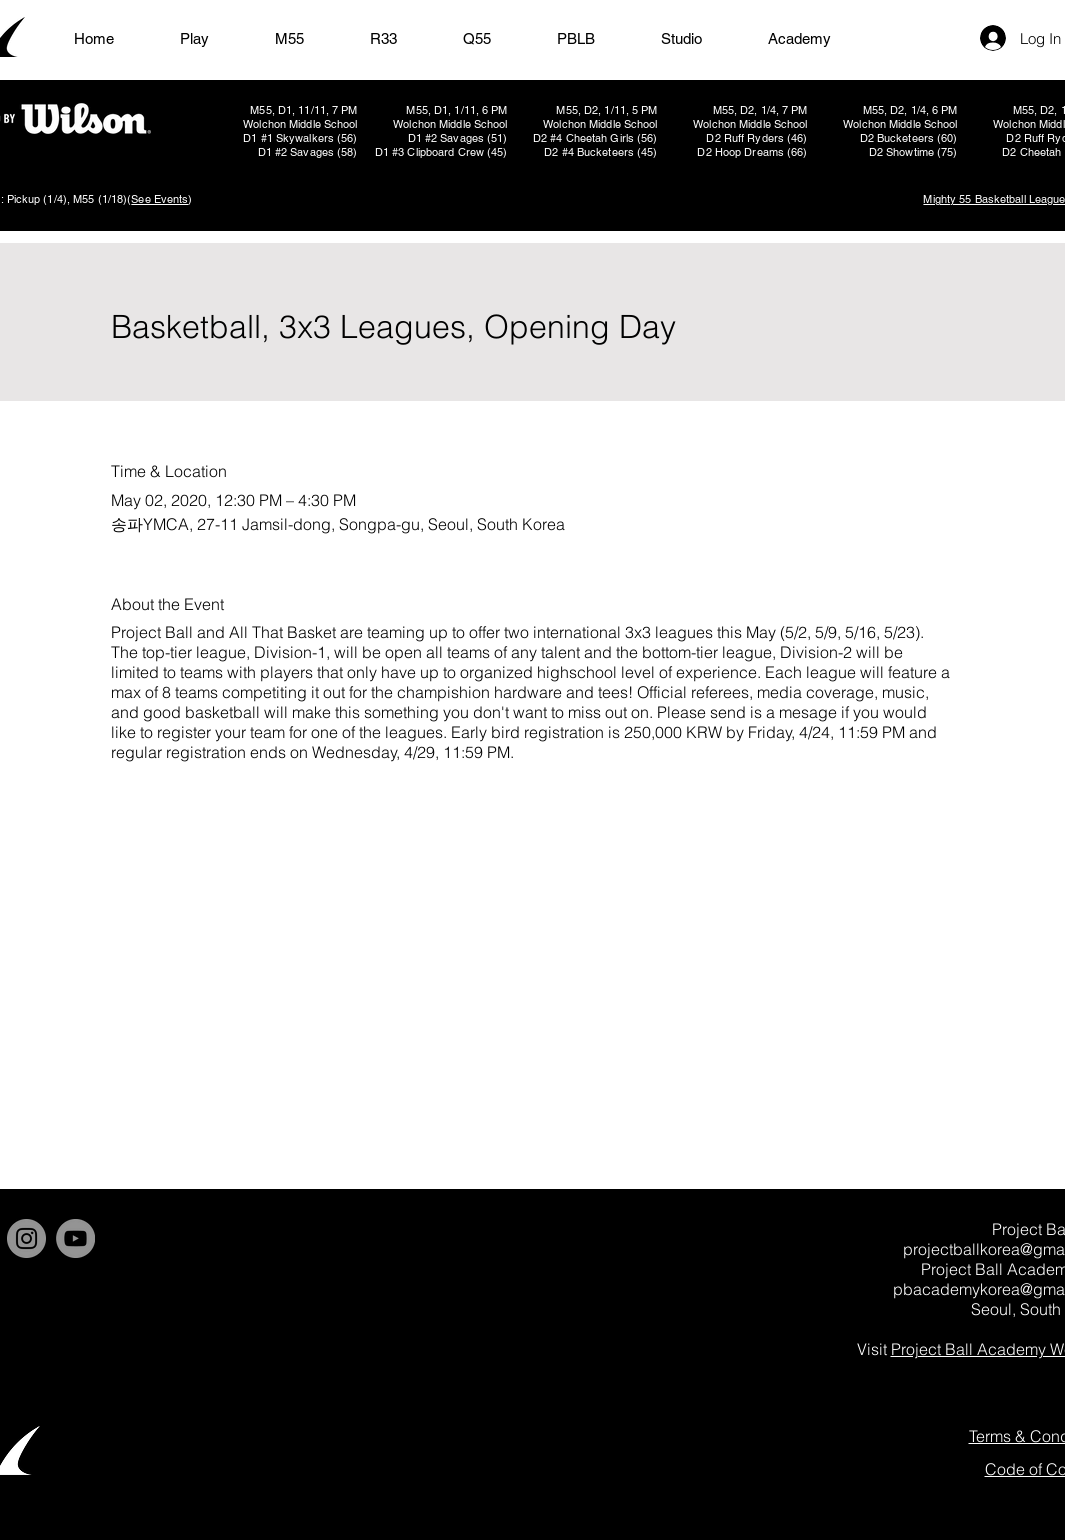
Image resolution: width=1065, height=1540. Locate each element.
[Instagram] (26, 1238)
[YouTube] (75, 1238)
